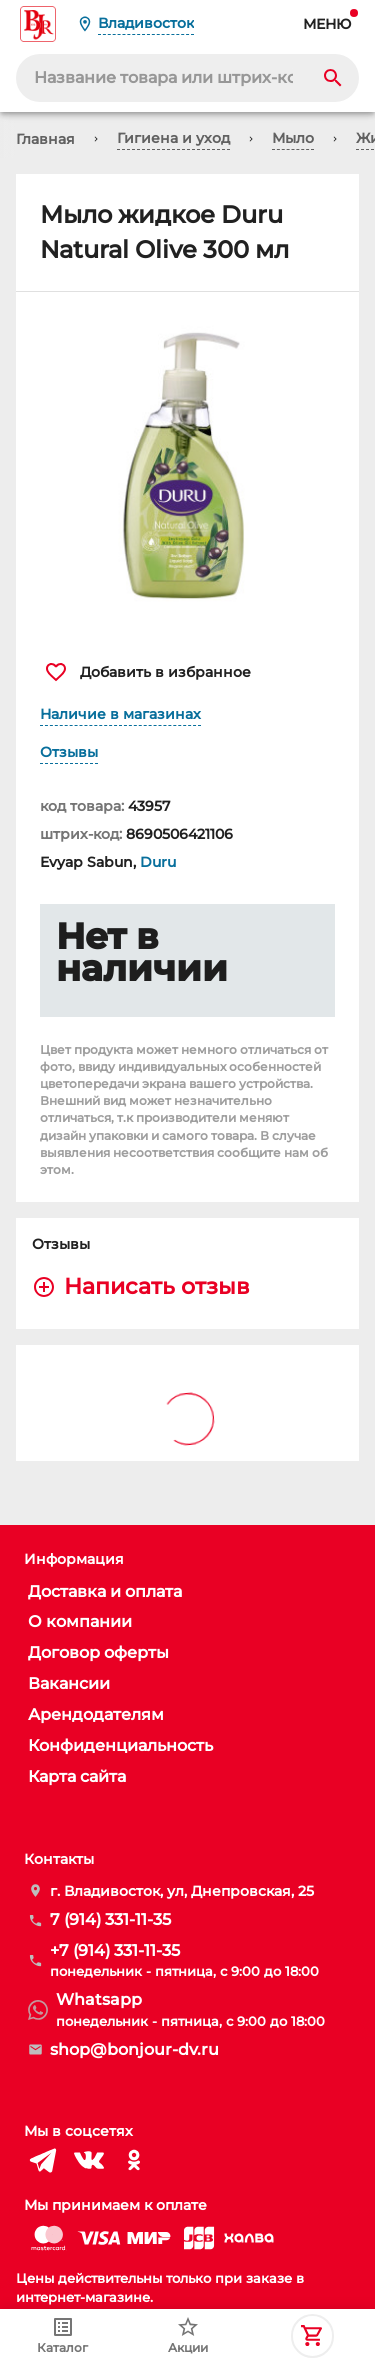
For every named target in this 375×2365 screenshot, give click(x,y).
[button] (187, 466)
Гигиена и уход (173, 138)
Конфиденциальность (120, 1745)
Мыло (293, 138)
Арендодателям (96, 1714)
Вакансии (69, 1683)
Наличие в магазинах (120, 714)
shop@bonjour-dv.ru (134, 2049)
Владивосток (146, 23)
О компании (80, 1621)
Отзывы (69, 752)
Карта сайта (77, 1776)
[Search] (333, 78)
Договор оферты (98, 1652)
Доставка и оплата (105, 1591)
